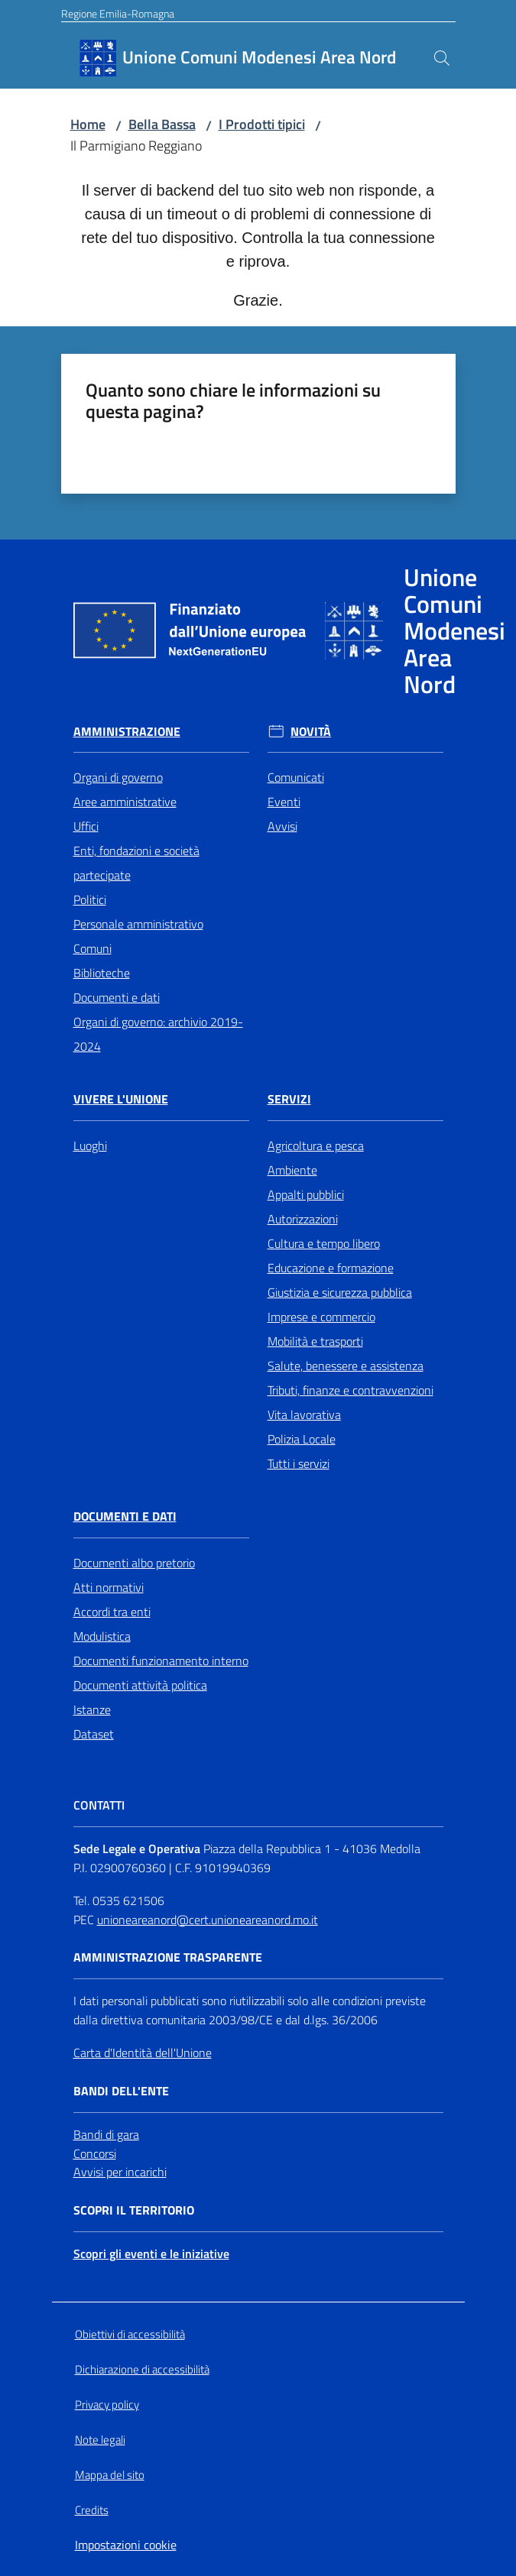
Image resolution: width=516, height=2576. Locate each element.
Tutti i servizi (298, 1463)
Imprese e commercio (321, 1316)
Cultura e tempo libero (324, 1243)
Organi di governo (118, 777)
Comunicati (296, 777)
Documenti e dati (116, 997)
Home (87, 124)
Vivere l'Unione (120, 1099)
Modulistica (102, 1636)
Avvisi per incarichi (120, 2172)
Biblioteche (101, 973)
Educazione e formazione (331, 1268)
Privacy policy (107, 2404)
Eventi (284, 801)
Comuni (92, 948)
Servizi (289, 1099)
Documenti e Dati (125, 1516)
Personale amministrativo (138, 924)
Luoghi (90, 1145)
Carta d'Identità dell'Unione (142, 2052)
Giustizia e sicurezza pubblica (340, 1292)
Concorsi (94, 2153)
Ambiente (292, 1170)
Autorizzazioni (303, 1219)
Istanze (92, 1709)
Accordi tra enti (112, 1611)
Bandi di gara (106, 2134)
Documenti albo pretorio (134, 1563)
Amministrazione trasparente (167, 1957)
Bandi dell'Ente (121, 2091)
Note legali (100, 2439)
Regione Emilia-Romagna (117, 13)
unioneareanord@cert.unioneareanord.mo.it (207, 1919)
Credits (92, 2510)
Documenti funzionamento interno (160, 1660)
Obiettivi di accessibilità (130, 2334)
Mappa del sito (109, 2475)
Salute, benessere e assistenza (346, 1365)
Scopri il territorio (133, 2210)
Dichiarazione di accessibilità (142, 2369)
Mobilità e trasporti (315, 1341)
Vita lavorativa (304, 1414)
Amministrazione (126, 731)
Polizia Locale (302, 1439)
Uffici (86, 826)
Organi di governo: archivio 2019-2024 (158, 1034)
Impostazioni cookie (126, 2544)
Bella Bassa (162, 124)
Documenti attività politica (140, 1685)
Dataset (93, 1734)
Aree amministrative (125, 801)
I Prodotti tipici (262, 124)
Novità (310, 731)
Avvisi (282, 826)
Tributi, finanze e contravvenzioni (350, 1390)
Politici (89, 899)
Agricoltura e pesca (316, 1145)
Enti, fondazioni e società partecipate (136, 862)
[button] (442, 58)
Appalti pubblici (306, 1194)
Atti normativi (108, 1587)
